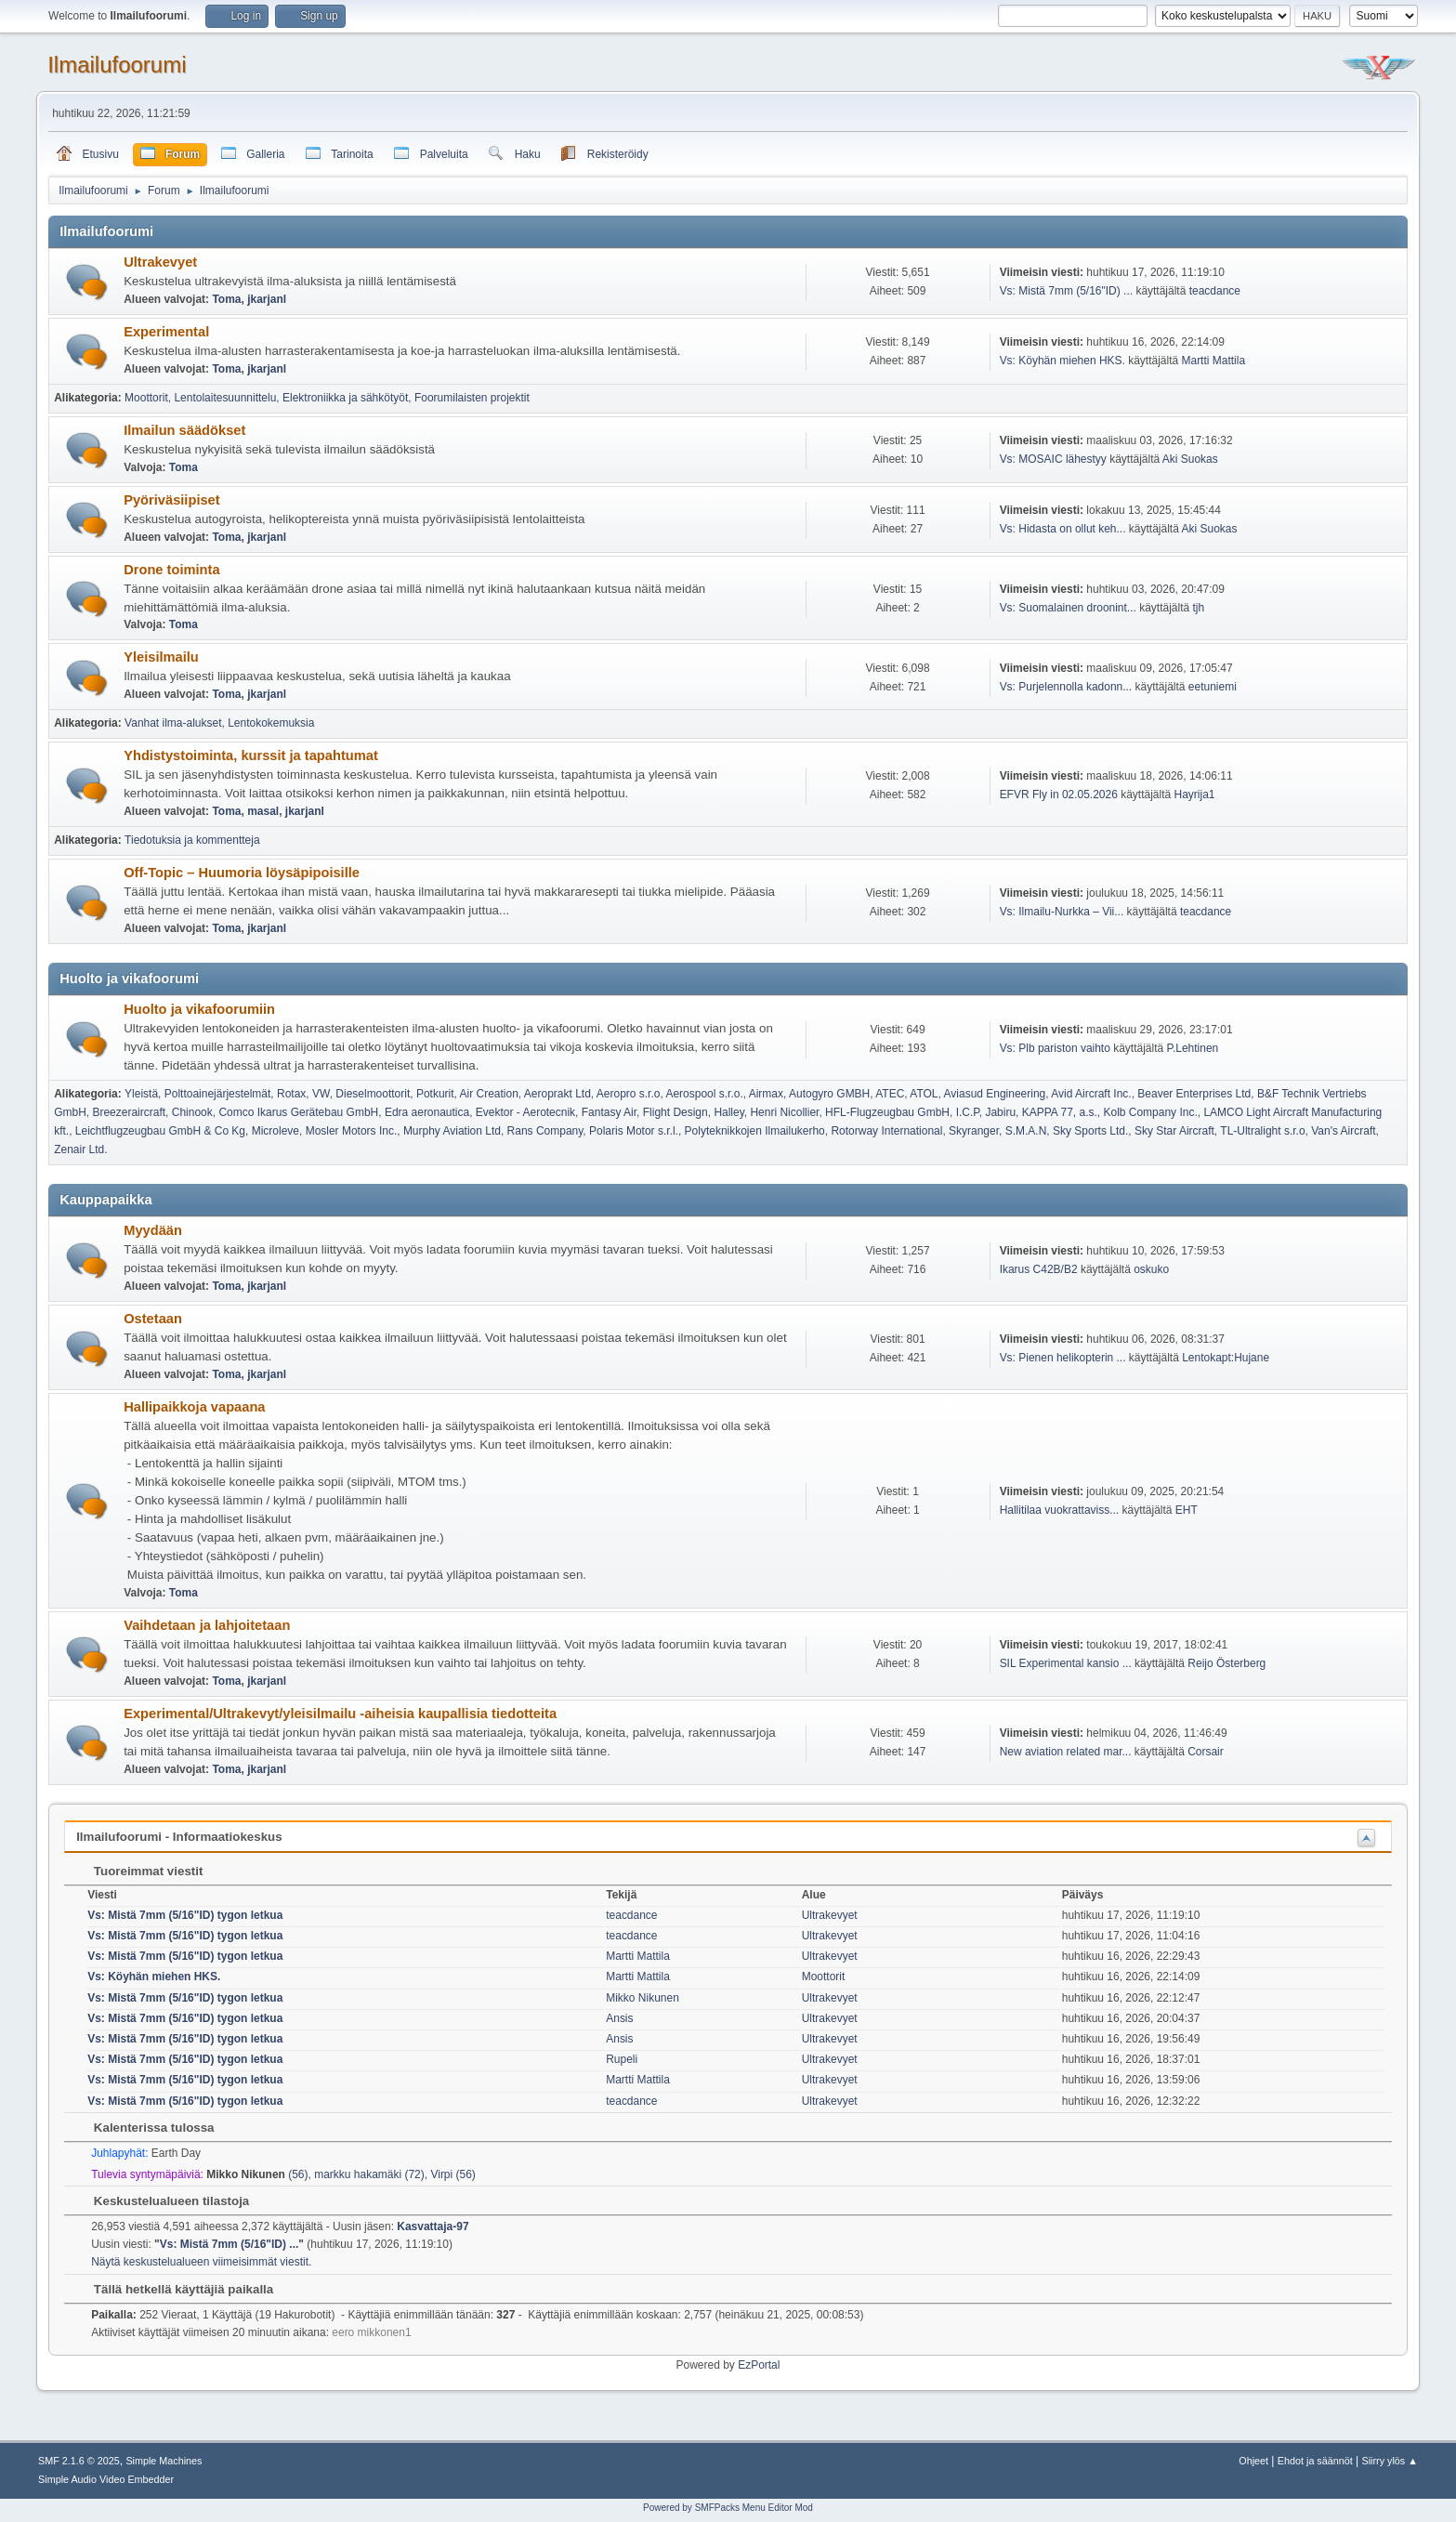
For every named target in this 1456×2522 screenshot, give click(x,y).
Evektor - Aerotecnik (525, 1112)
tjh (1198, 607)
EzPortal (759, 2364)
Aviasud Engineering (995, 1093)
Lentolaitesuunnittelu (225, 397)
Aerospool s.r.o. (703, 1093)
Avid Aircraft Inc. (1091, 1093)
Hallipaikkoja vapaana (194, 1406)
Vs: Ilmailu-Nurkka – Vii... (1062, 911)
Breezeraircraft (128, 1112)
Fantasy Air (609, 1112)
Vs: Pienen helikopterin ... (1063, 1357)
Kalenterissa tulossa (144, 2128)
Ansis (619, 2018)
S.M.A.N (1026, 1130)
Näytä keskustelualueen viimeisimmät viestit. (201, 2261)
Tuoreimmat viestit (139, 1871)
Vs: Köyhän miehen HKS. (1062, 360)
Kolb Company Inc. (1150, 1112)
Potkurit (435, 1093)
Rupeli (621, 2059)
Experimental (166, 331)
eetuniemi (1212, 686)
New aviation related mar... (1066, 1751)
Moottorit (146, 397)
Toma (226, 299)
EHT (1186, 1510)
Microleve (275, 1130)
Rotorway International (886, 1130)
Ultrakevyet (160, 262)
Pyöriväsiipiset (171, 500)
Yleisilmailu (161, 657)
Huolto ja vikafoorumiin (199, 1009)
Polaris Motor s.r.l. (633, 1130)
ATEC (889, 1093)
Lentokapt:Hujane (1225, 1357)
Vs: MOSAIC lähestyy (1053, 459)
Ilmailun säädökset (184, 430)
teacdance (1214, 290)
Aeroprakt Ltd (557, 1093)
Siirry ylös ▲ (1390, 2460)
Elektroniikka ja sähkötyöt (345, 397)
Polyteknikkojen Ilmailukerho (755, 1130)
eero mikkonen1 (371, 2332)
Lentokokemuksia (271, 722)
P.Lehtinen (1193, 1048)
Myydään (153, 1230)
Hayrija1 (1194, 794)
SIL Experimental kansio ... (1066, 1663)
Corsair (1205, 1751)
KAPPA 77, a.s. (1059, 1112)
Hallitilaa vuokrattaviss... (1060, 1510)
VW (321, 1093)
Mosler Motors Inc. (352, 1130)
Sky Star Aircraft (1174, 1130)
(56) (257, 2174)
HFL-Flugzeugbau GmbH (887, 1112)
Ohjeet (1253, 2460)
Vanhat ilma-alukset (173, 722)
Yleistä (141, 1093)
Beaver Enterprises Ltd (1194, 1093)
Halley (728, 1112)
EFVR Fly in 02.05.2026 (1059, 794)
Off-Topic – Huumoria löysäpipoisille (242, 872)
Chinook (192, 1112)
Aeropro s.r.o (629, 1093)
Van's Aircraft (1343, 1130)
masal (263, 811)
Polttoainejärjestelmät (217, 1093)
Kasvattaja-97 (432, 2226)
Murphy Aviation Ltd (452, 1130)
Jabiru (1000, 1112)
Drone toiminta (171, 569)
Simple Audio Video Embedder (106, 2479)
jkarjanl (266, 299)
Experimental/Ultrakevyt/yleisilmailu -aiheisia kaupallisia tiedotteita (340, 1713)
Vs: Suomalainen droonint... (1068, 607)
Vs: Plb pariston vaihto (1055, 1048)
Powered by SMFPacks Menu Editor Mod (728, 2507)
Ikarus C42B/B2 (1039, 1269)
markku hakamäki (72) (369, 2174)
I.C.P (967, 1112)
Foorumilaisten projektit (472, 397)
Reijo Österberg (1226, 1663)
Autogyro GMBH (829, 1093)
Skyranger (974, 1130)
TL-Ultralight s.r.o (1262, 1130)
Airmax (766, 1093)
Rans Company (545, 1130)
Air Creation (489, 1093)
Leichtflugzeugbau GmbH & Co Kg (160, 1130)
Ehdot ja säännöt (1315, 2460)
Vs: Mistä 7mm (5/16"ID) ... (1066, 290)
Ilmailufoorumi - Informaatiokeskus (179, 1837)
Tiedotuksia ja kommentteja (192, 840)
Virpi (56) (452, 2174)
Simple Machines (163, 2460)
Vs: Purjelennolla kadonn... (1066, 686)
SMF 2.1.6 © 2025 (79, 2460)
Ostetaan (153, 1318)
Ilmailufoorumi (116, 64)
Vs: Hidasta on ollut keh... (1063, 528)
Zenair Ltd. (80, 1149)
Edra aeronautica (427, 1112)
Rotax (291, 1093)
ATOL (924, 1093)
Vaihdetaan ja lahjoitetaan (207, 1625)
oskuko (1151, 1269)
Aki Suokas (1190, 459)
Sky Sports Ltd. (1090, 1130)
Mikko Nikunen (642, 1997)
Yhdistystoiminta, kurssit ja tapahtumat (251, 755)
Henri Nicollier (784, 1112)
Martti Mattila (1213, 360)
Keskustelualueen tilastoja (162, 2201)
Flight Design (675, 1112)
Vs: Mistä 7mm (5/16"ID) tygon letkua (184, 1915)
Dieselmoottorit (372, 1093)
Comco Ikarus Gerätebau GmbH (298, 1112)
